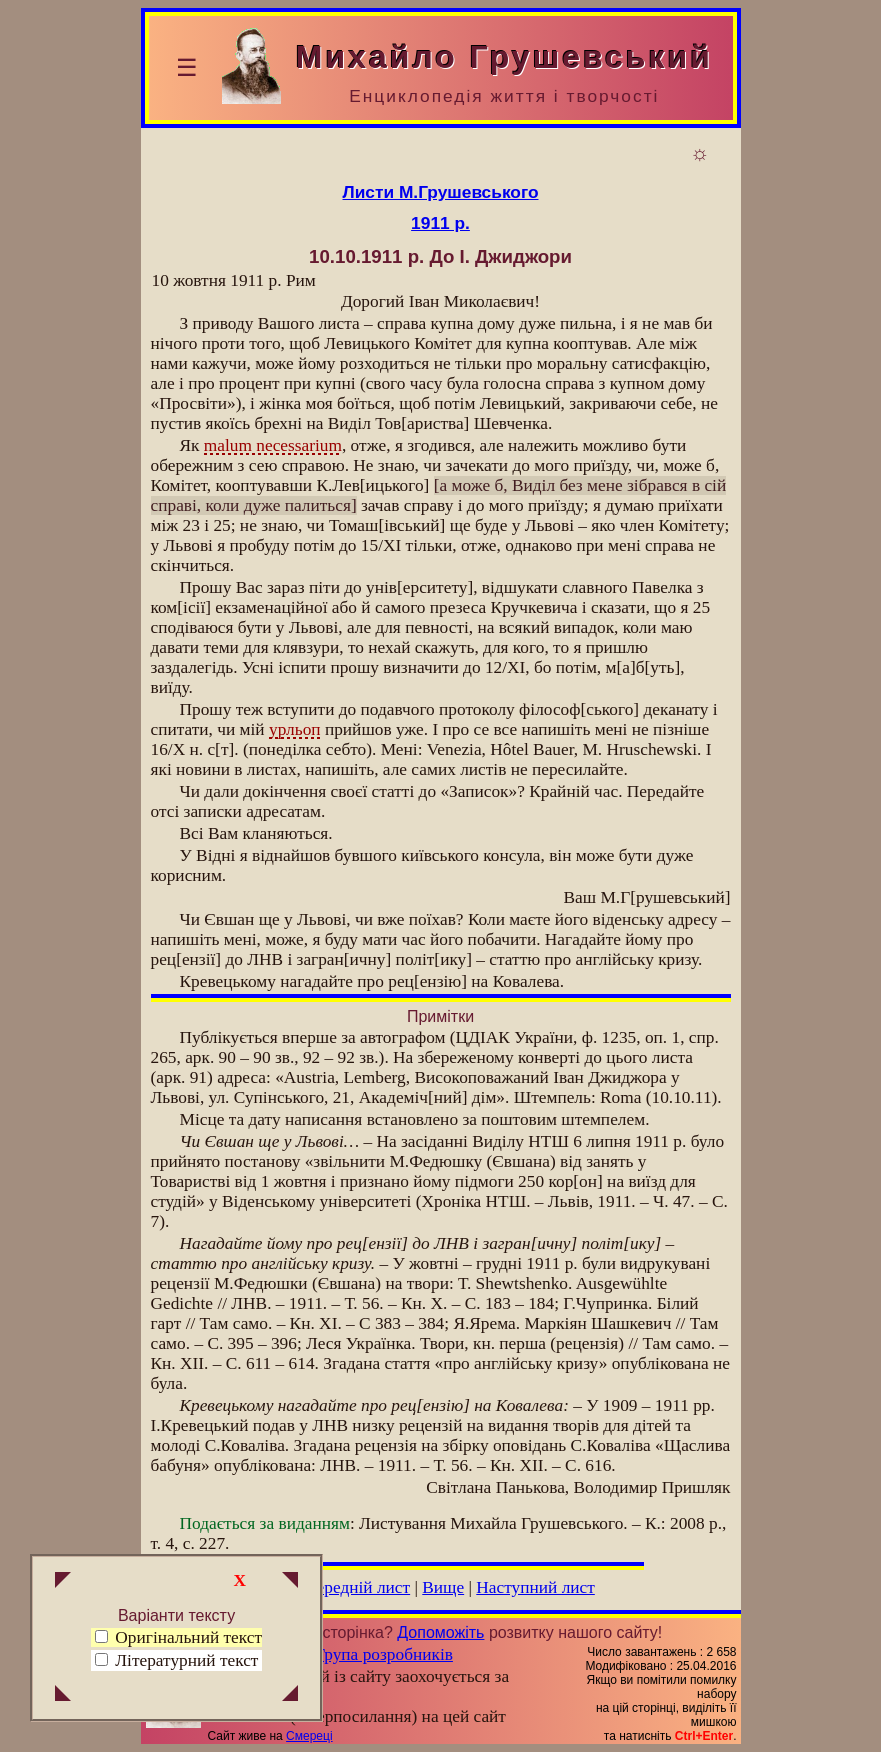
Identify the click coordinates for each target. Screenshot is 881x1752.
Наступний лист (535, 1587)
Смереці (309, 1736)
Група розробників (384, 1654)
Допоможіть (440, 1632)
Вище (443, 1587)
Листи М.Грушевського (441, 192)
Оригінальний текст (178, 1637)
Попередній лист (348, 1587)
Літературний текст (186, 1660)
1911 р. (440, 223)
